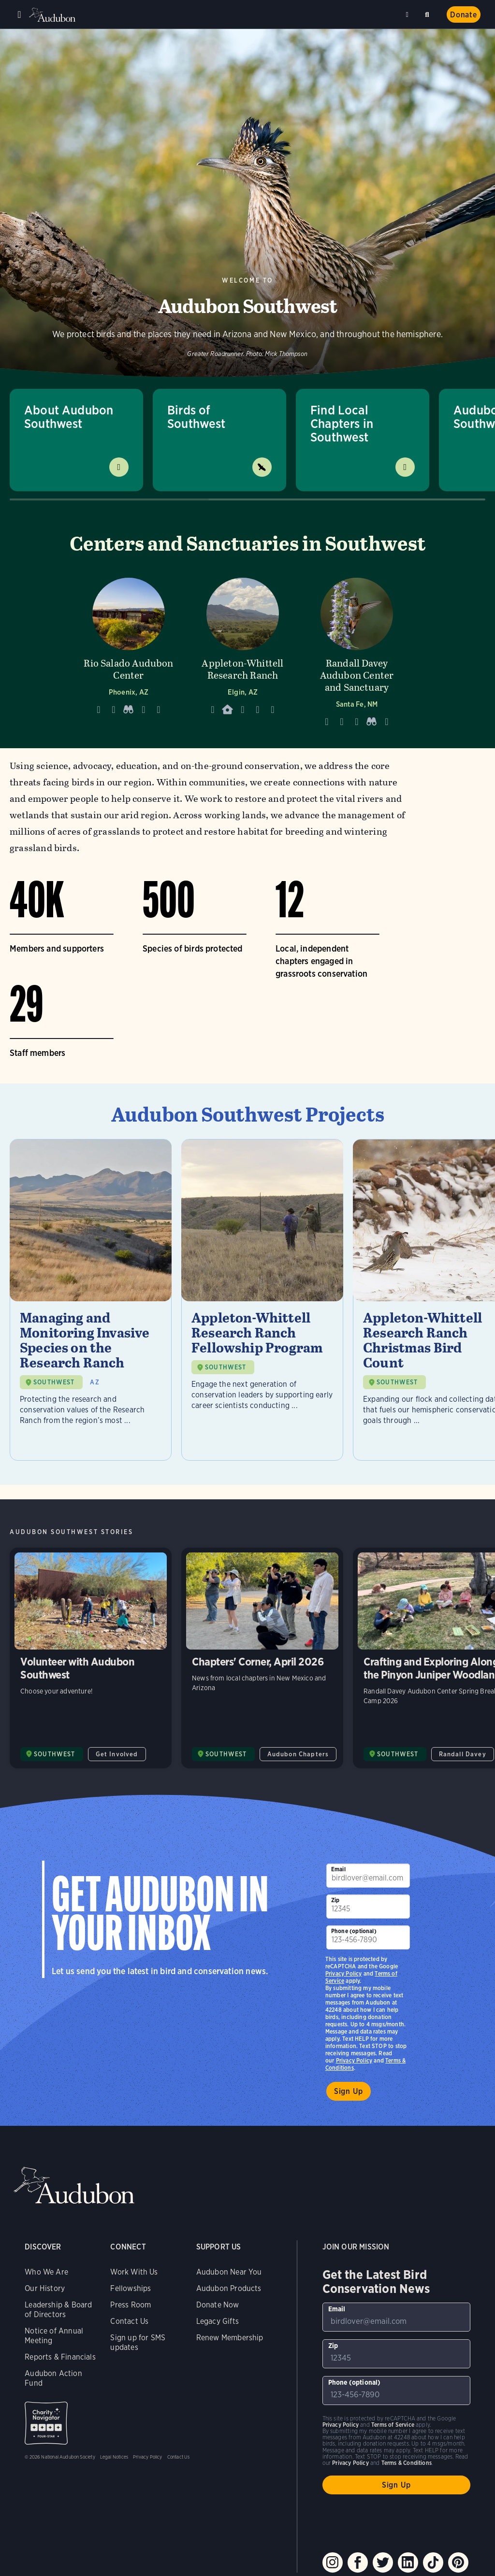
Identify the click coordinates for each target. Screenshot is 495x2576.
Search (429, 13)
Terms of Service (392, 2424)
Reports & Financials (60, 2357)
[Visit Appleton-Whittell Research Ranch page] (242, 650)
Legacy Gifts (217, 2321)
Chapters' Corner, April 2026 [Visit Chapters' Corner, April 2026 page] (262, 1658)
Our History (45, 2288)
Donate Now (217, 2304)
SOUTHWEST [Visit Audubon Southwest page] (54, 1754)
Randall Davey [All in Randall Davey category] (462, 1754)
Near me (408, 14)
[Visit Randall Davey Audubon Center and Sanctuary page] (357, 650)
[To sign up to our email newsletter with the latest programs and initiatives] (368, 1876)
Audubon (53, 15)
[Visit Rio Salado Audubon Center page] (128, 650)
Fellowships (130, 2288)
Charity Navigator (46, 2423)
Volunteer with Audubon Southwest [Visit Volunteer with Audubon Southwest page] (91, 1658)
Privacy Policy (354, 2060)
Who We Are (46, 2272)
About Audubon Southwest (68, 416)
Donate (463, 14)
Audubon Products (229, 2288)
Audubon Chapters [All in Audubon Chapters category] (298, 1754)
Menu (19, 14)
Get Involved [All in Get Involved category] (117, 1754)
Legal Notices (114, 2457)
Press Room (130, 2304)
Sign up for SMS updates (137, 2342)
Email (338, 1869)
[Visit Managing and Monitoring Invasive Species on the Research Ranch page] (90, 1299)
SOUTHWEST (54, 1382)
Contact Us (129, 2321)
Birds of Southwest (196, 416)
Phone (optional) (354, 1931)
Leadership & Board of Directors (58, 2309)
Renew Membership (229, 2337)
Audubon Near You (229, 2272)
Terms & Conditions (406, 2462)
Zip (335, 1900)
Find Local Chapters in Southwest (341, 423)
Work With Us (134, 2272)
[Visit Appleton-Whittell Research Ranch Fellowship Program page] (262, 1299)
